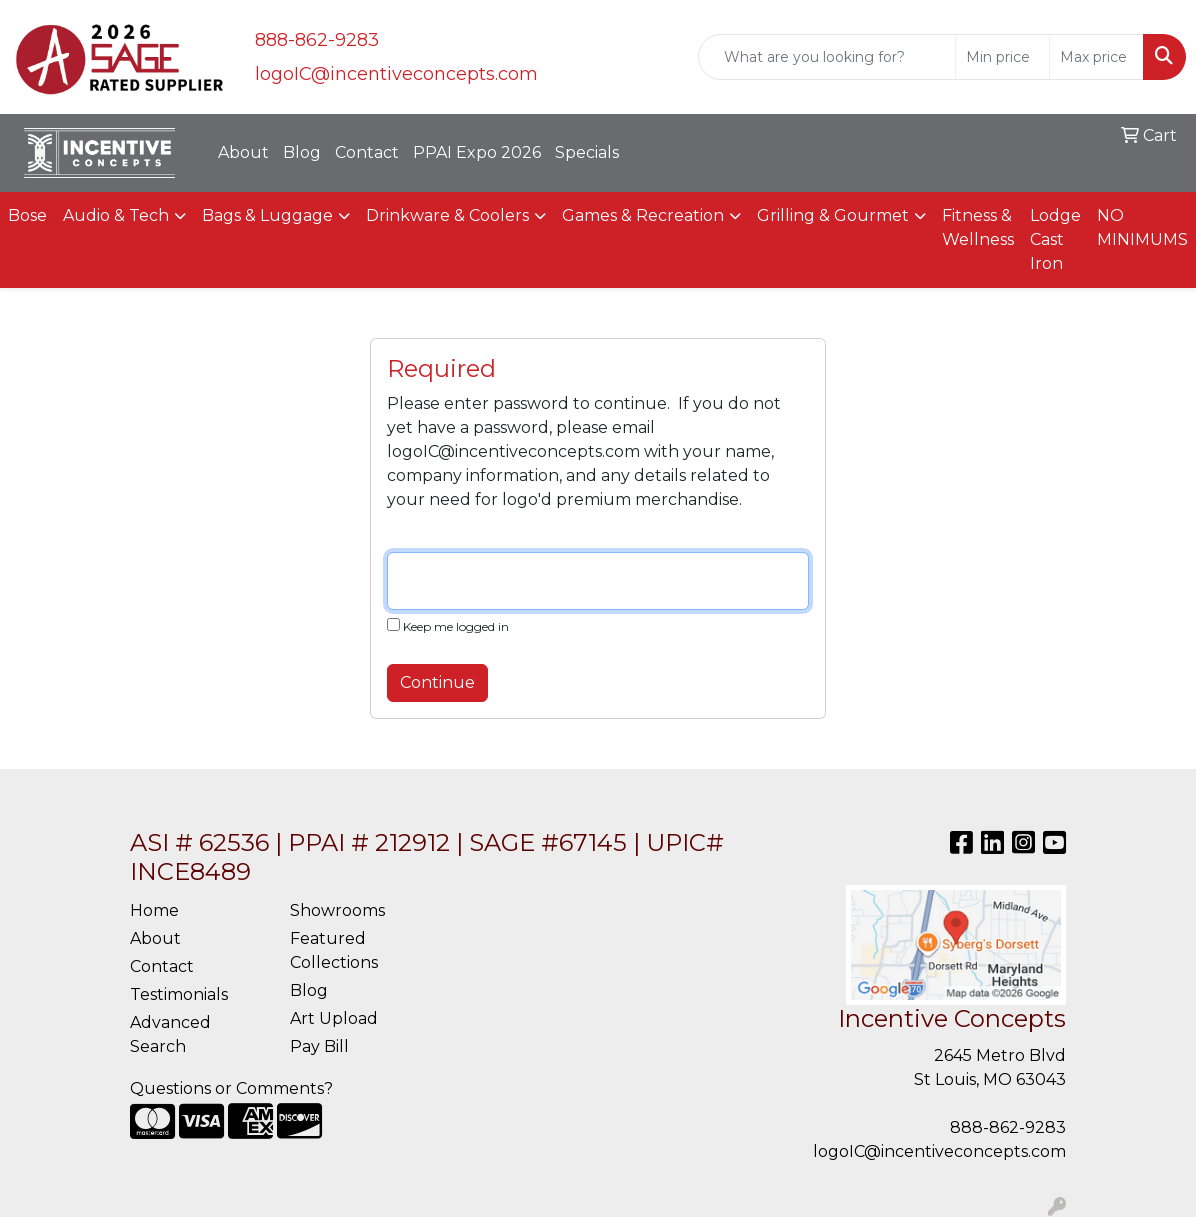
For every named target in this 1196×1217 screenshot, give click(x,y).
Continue (437, 682)
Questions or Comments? (231, 1088)
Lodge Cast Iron (1055, 239)
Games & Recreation (643, 215)
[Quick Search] (827, 57)
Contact (367, 152)
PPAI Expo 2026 (477, 152)
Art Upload (334, 1018)
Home (154, 910)
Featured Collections (334, 950)
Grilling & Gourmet (833, 215)
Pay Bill (319, 1046)
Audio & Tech (116, 215)
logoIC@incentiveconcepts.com (396, 74)
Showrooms (337, 910)
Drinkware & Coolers (447, 215)
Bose (27, 215)
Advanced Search (170, 1034)
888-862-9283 (317, 40)
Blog (302, 152)
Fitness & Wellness (978, 227)
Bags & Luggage (267, 215)
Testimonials (179, 994)
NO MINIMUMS (1142, 227)
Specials (587, 152)
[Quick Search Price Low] (1002, 57)
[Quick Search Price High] (1096, 57)
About (243, 152)
